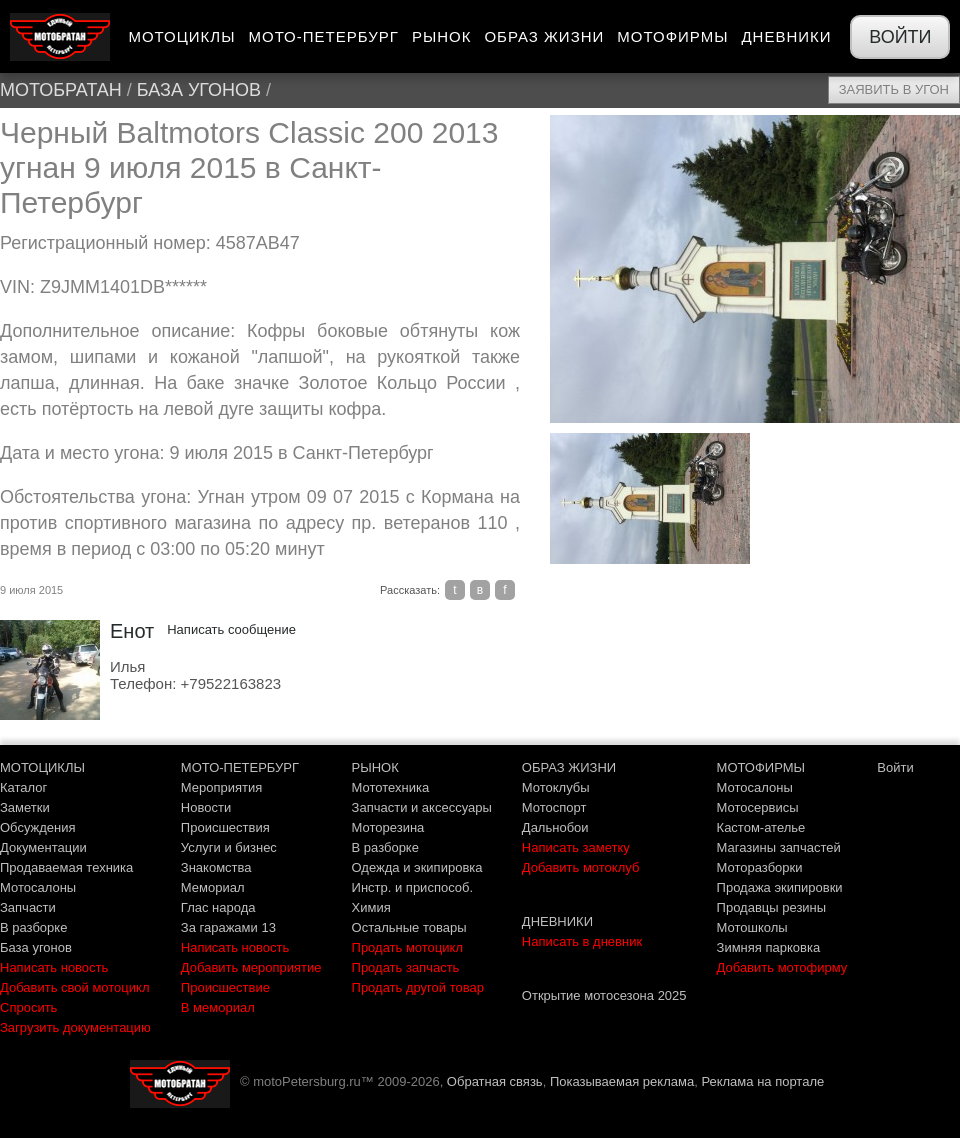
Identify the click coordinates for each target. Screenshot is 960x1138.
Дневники (786, 36)
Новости (206, 807)
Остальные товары (409, 927)
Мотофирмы (672, 36)
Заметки (25, 807)
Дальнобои (555, 827)
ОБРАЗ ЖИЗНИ (569, 767)
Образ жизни (544, 36)
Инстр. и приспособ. (413, 887)
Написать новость (54, 967)
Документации (43, 847)
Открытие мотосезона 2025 (604, 995)
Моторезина (388, 827)
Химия (371, 907)
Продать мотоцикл (407, 947)
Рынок (442, 36)
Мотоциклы (181, 36)
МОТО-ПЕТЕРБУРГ (240, 767)
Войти (900, 37)
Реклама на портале (762, 1081)
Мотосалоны (38, 887)
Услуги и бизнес (229, 847)
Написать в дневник (582, 941)
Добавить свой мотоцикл (74, 987)
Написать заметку (576, 847)
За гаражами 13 (228, 927)
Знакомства (216, 867)
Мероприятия (222, 787)
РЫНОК (375, 767)
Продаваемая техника (66, 867)
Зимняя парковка (769, 947)
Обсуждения (38, 827)
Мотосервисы (758, 807)
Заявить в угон (894, 89)
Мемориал (213, 887)
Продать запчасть (406, 967)
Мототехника (391, 787)
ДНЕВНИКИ (557, 921)
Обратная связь (495, 1081)
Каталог (23, 787)
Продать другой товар (418, 987)
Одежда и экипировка (417, 867)
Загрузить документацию (75, 1027)
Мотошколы (752, 927)
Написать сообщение (231, 629)
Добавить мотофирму (782, 967)
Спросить (28, 1007)
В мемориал (218, 1007)
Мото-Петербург (323, 36)
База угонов (199, 90)
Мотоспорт (554, 807)
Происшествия (225, 827)
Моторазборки (760, 867)
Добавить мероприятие (251, 967)
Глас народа (218, 907)
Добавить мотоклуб (581, 867)
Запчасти (28, 907)
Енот (132, 631)
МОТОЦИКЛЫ (42, 767)
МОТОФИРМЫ (761, 767)
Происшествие (225, 987)
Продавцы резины (772, 907)
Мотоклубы (556, 787)
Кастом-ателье (761, 827)
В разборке (33, 927)
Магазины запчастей (779, 847)
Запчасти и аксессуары (422, 807)
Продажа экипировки (780, 887)
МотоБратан (61, 90)
